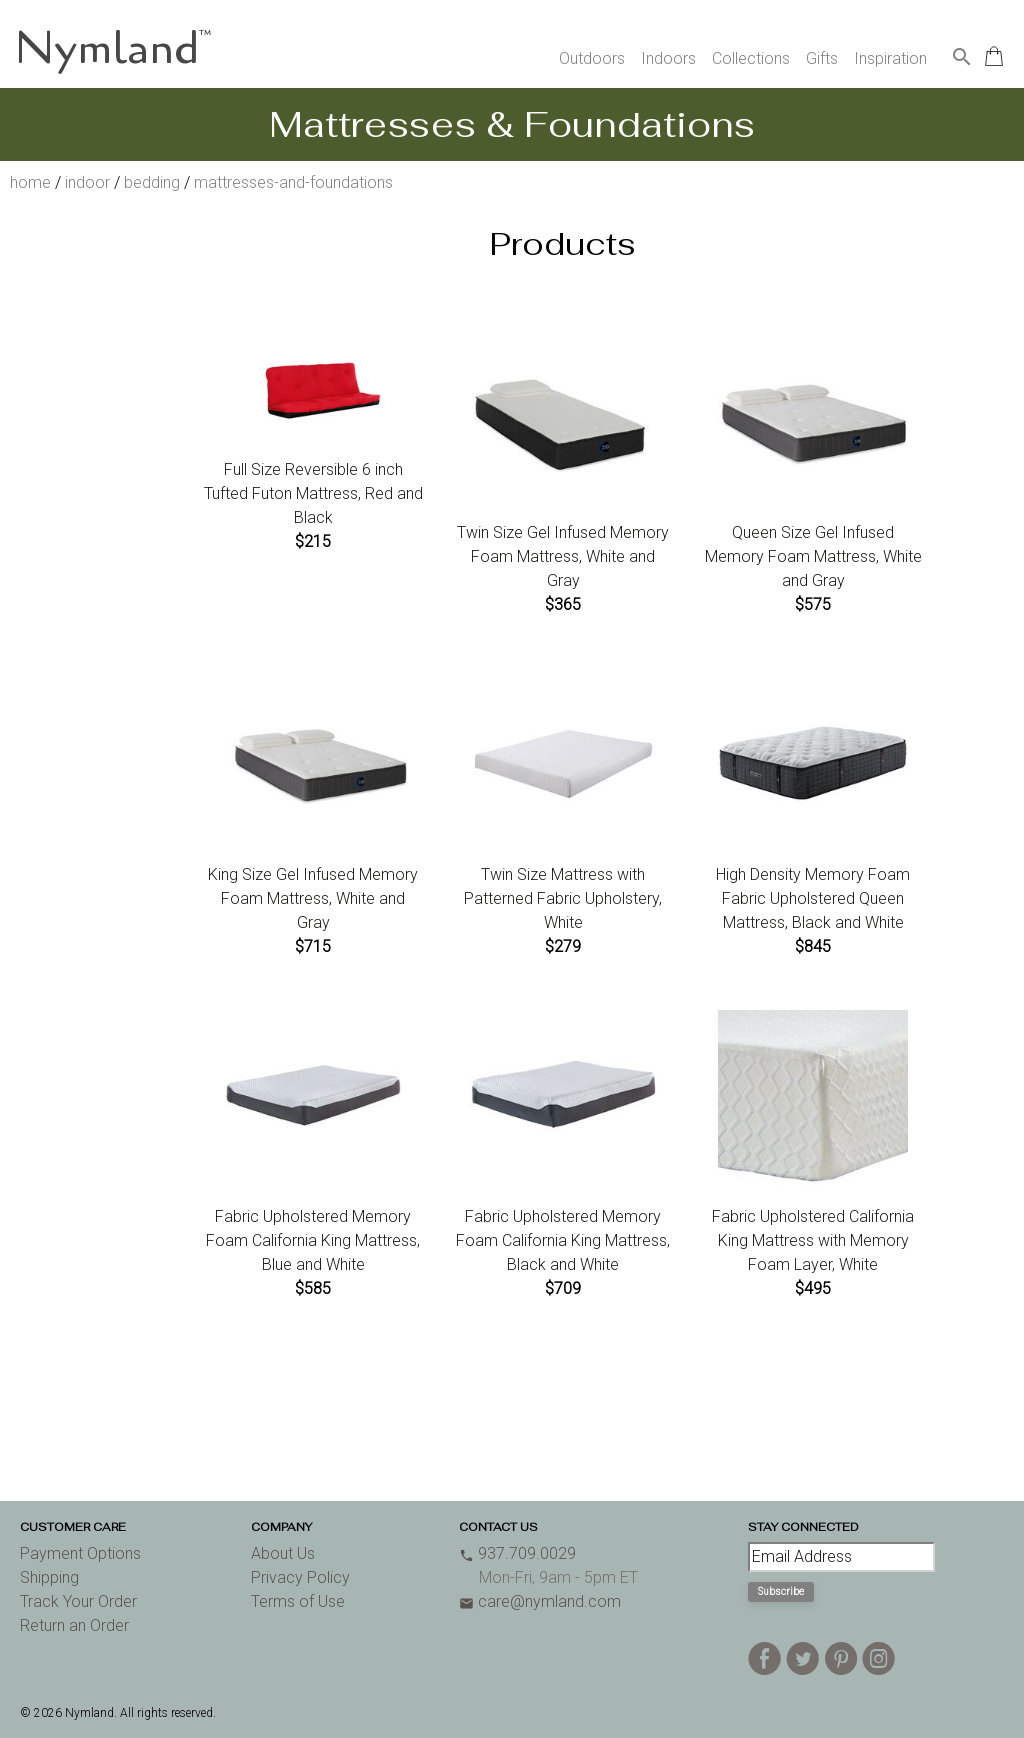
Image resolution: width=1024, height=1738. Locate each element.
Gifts (822, 58)
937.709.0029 (517, 1553)
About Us (283, 1553)
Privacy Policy (300, 1577)
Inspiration (890, 58)
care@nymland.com (540, 1601)
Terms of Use (298, 1601)
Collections (751, 58)
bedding (152, 182)
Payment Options (80, 1553)
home (30, 182)
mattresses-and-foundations (293, 182)
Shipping (49, 1577)
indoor (87, 182)
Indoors (668, 58)
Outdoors (592, 58)
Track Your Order (78, 1601)
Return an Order (74, 1625)
